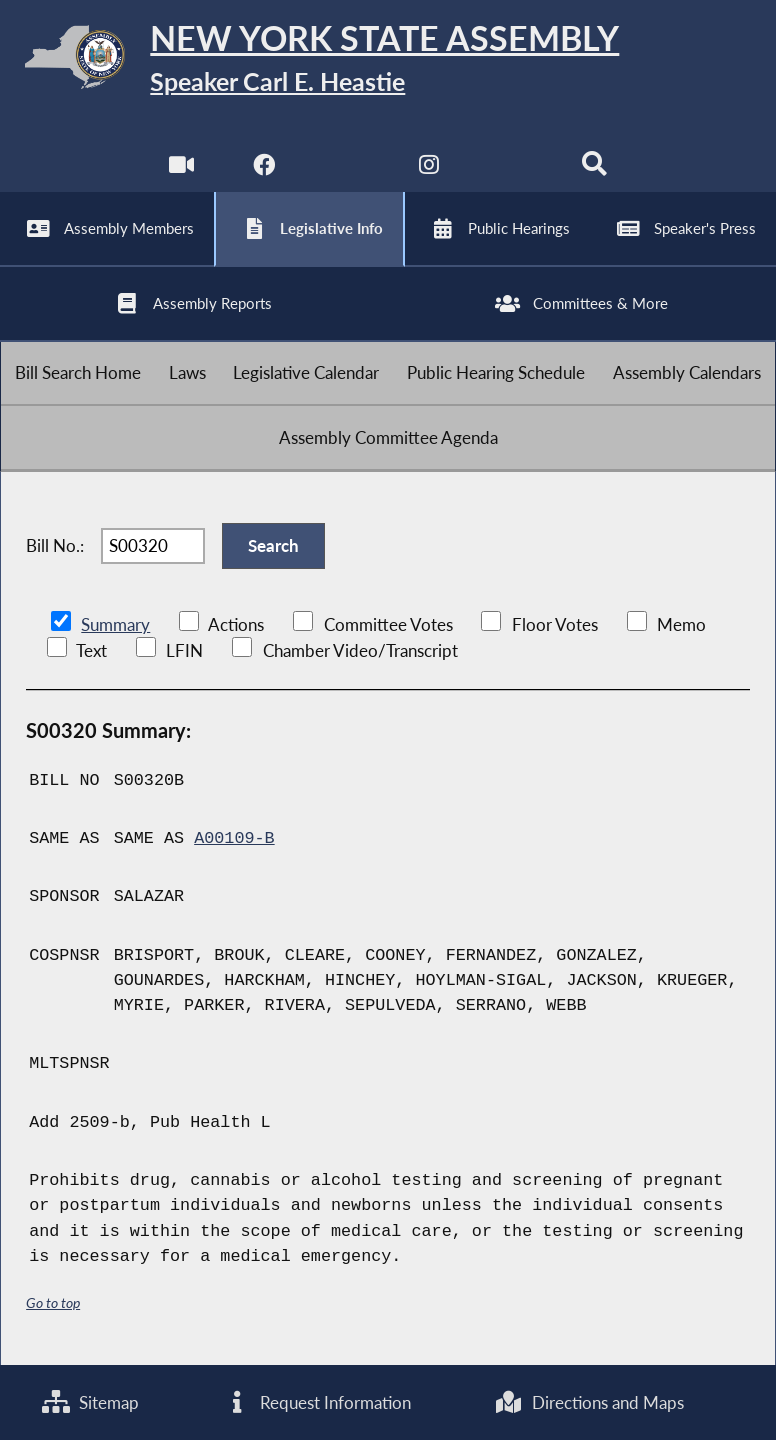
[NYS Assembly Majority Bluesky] (512, 169)
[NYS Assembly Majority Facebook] (263, 169)
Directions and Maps (589, 1402)
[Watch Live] (181, 169)
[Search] (594, 169)
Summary (115, 624)
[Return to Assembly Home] (388, 61)
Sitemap (90, 1402)
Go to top (53, 1302)
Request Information (317, 1402)
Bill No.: (55, 545)
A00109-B (234, 838)
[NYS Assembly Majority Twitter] (346, 169)
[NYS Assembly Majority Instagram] (429, 169)
